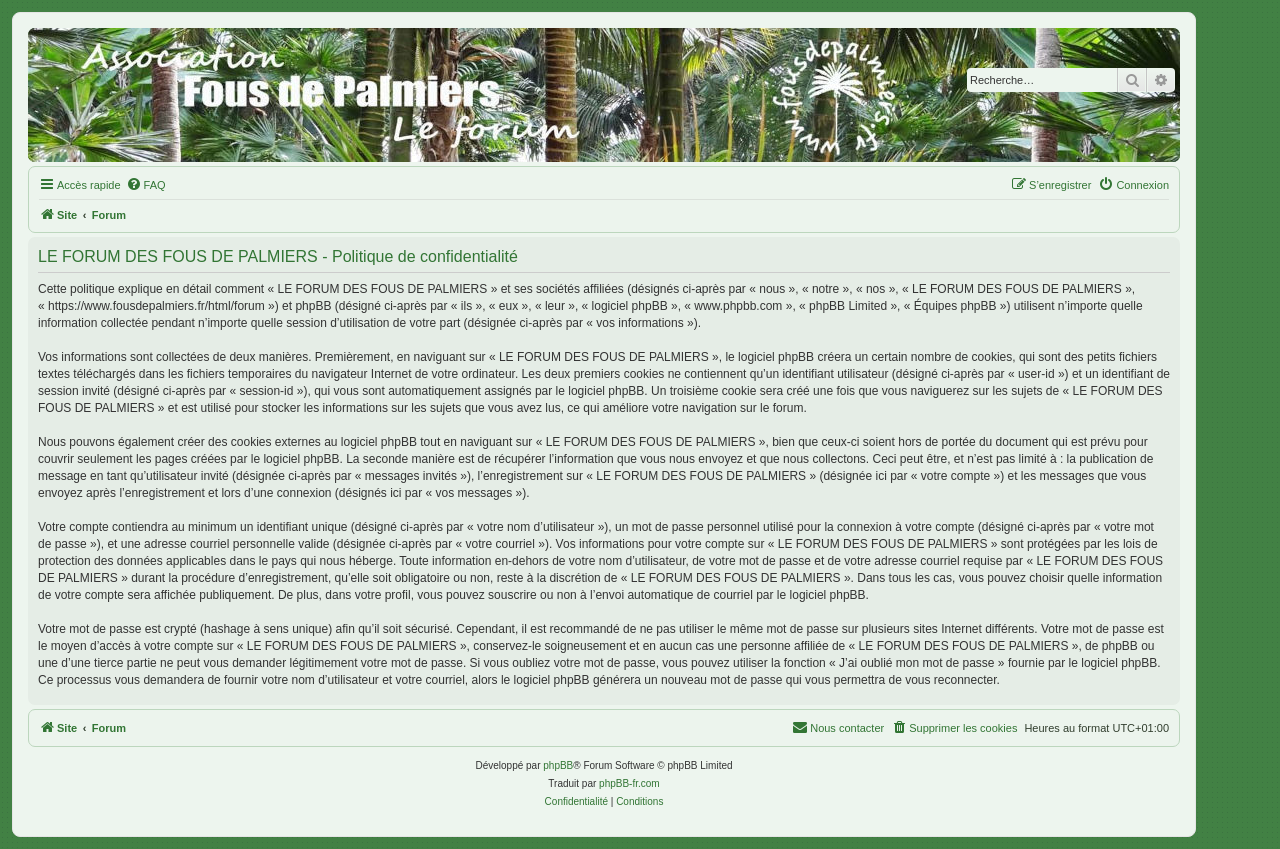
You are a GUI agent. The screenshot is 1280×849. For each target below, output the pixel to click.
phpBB (558, 765)
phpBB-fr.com (629, 783)
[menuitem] (146, 185)
